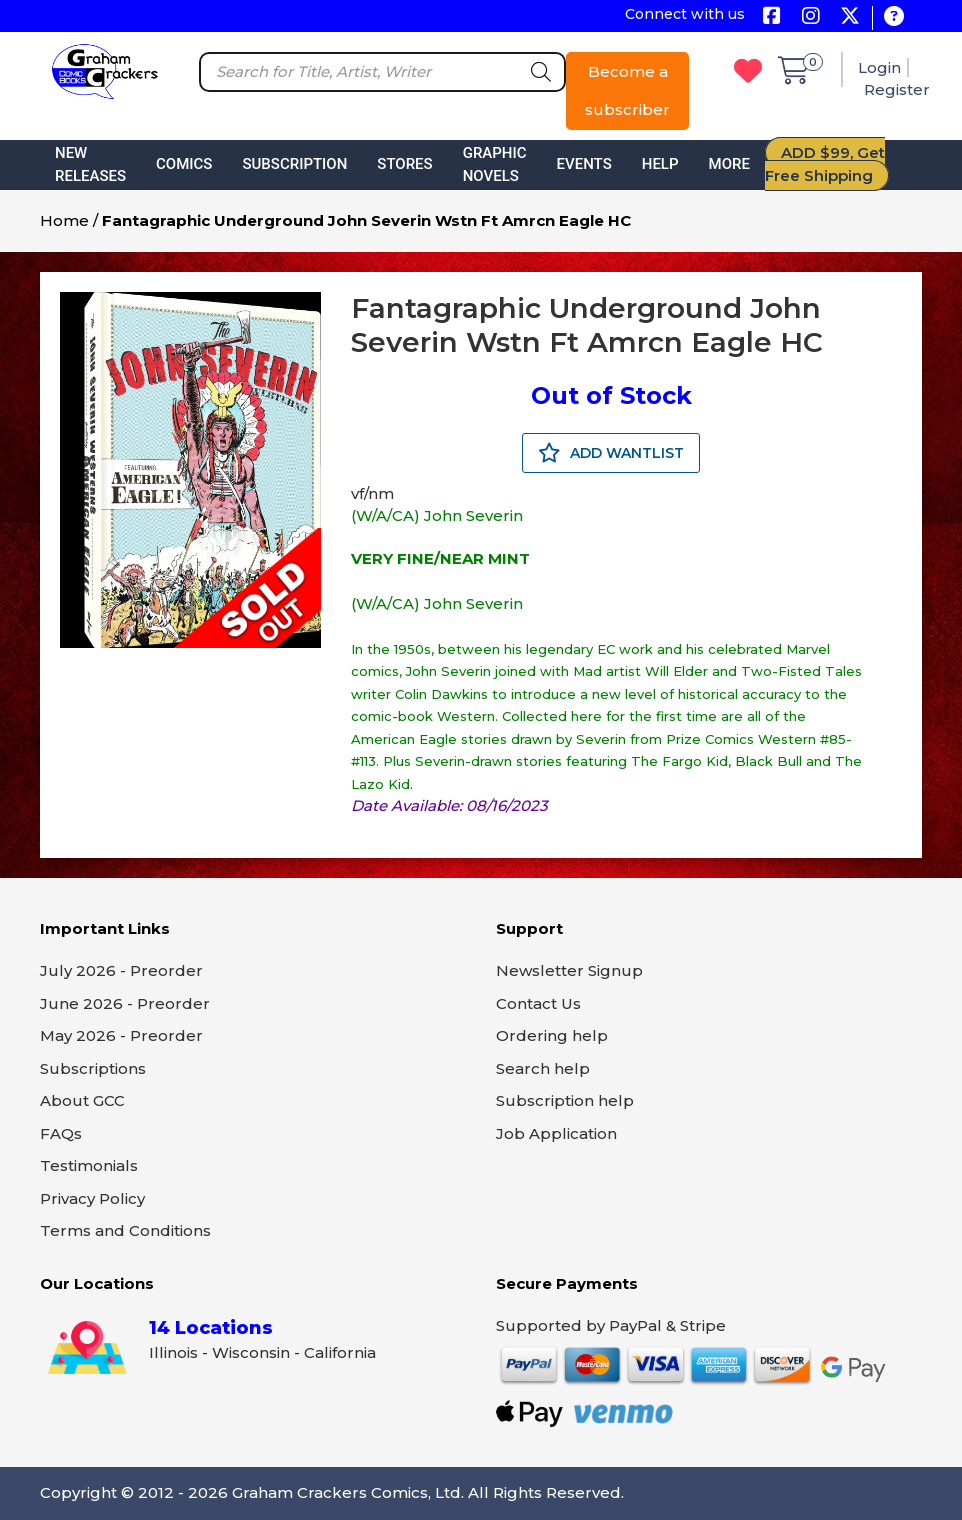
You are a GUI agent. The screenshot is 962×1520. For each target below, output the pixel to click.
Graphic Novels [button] (495, 164)
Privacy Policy (92, 1198)
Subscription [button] (294, 164)
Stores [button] (404, 164)
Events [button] (584, 164)
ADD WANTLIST (611, 453)
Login (879, 67)
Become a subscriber (627, 90)
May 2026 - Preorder (121, 1035)
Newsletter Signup (569, 970)
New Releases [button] (90, 164)
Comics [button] (184, 164)
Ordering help (552, 1035)
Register (897, 89)
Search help (543, 1068)
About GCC (82, 1100)
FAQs (61, 1133)
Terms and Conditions (125, 1230)
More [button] (729, 164)
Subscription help (565, 1100)
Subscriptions (93, 1068)
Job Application (556, 1133)
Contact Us (538, 1003)
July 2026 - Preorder (121, 970)
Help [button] (660, 164)
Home (64, 220)
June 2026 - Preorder (125, 1003)
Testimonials (89, 1165)
